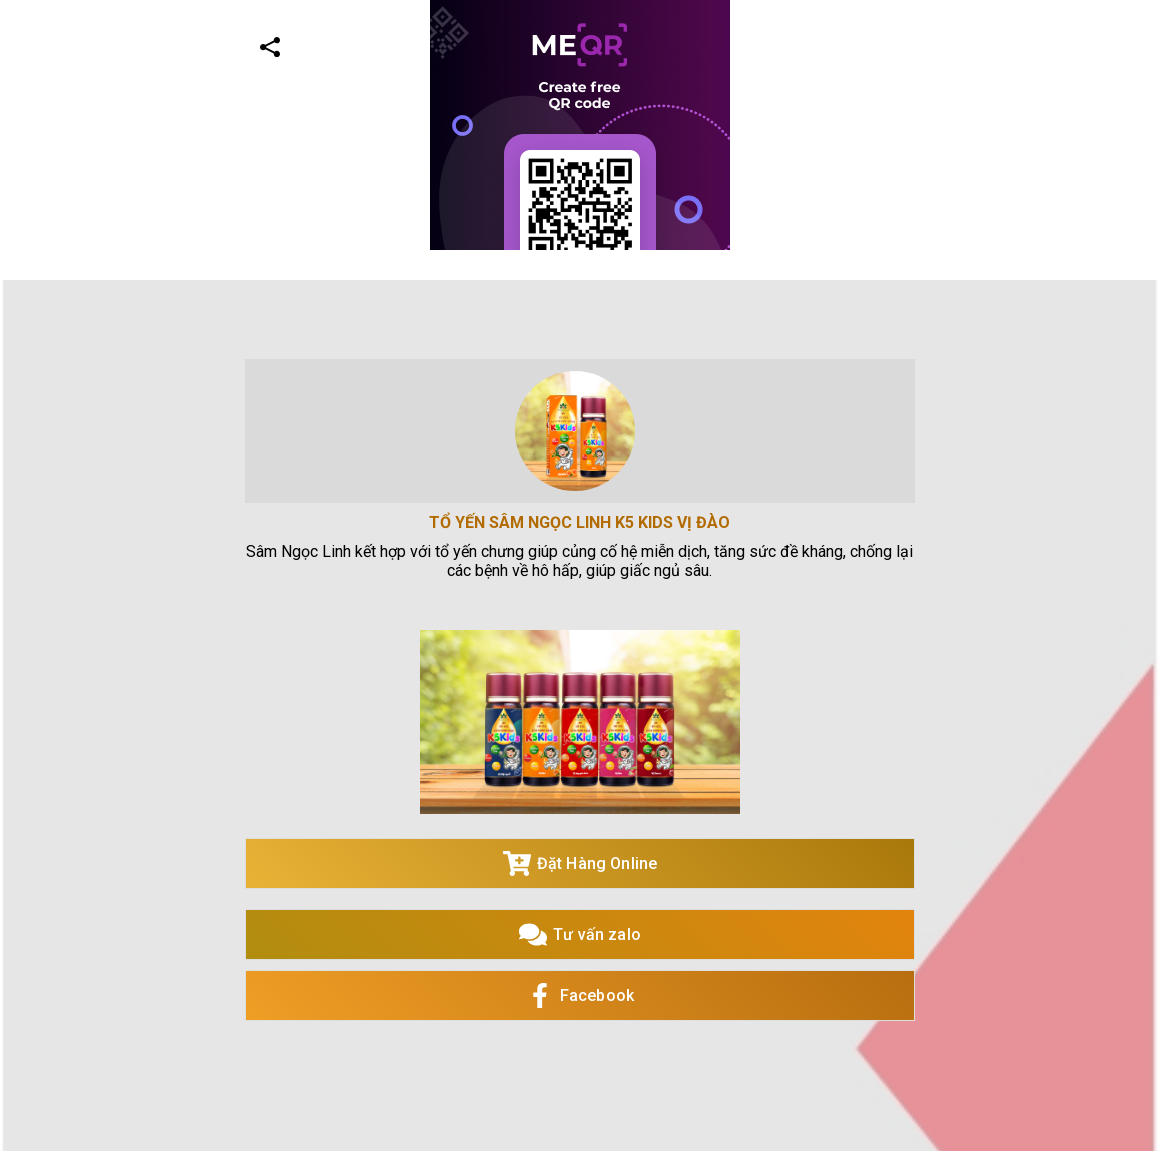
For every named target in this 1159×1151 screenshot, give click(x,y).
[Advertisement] (571, 390)
